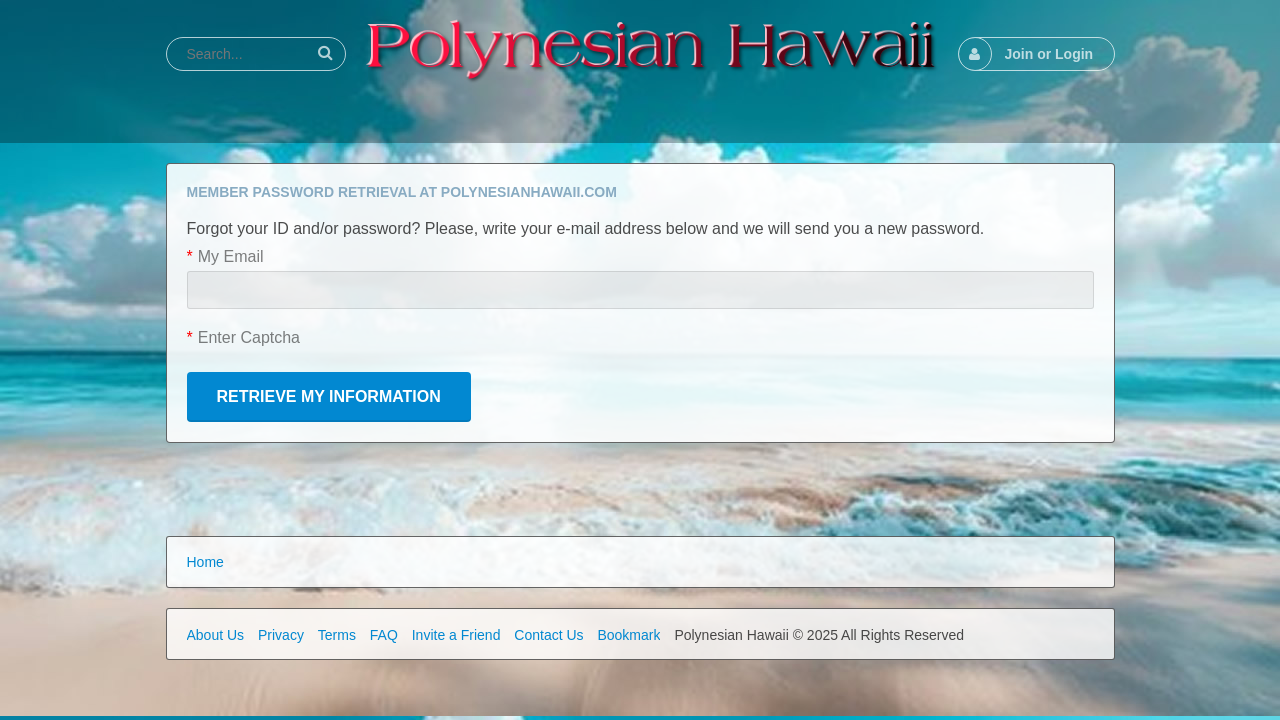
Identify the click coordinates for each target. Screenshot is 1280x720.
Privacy (281, 635)
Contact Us (548, 635)
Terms (337, 635)
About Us (216, 635)
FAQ (384, 635)
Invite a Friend (456, 635)
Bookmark (628, 635)
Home (205, 562)
